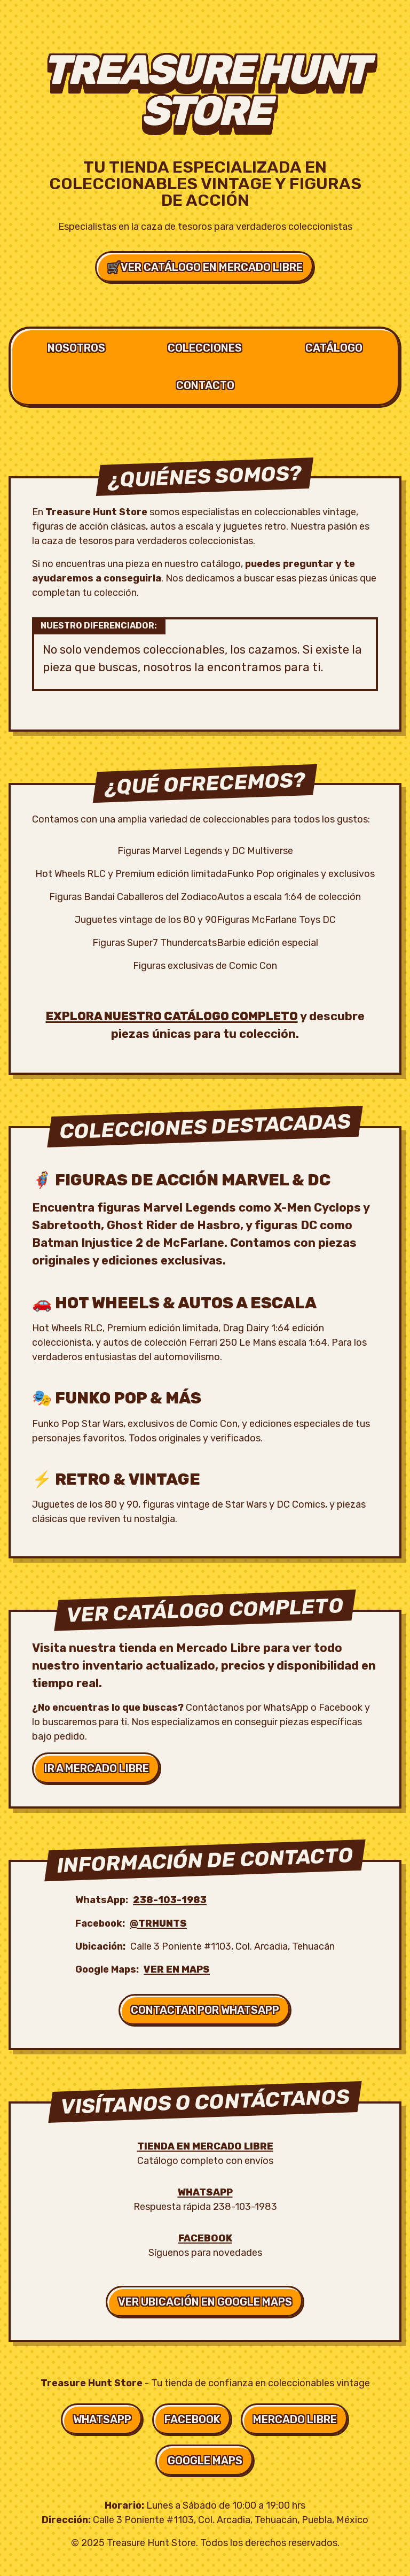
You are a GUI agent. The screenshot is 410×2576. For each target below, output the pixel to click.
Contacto (205, 385)
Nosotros (76, 348)
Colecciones (205, 348)
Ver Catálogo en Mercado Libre (205, 267)
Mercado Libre (295, 2419)
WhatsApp (205, 2192)
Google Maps (205, 2460)
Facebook (205, 2238)
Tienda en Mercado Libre (205, 2146)
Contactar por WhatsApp (205, 2010)
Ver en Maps (177, 1969)
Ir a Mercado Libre (96, 1768)
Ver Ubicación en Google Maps (205, 2301)
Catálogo (333, 348)
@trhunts (158, 1923)
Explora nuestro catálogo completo (172, 1016)
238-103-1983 (170, 1900)
